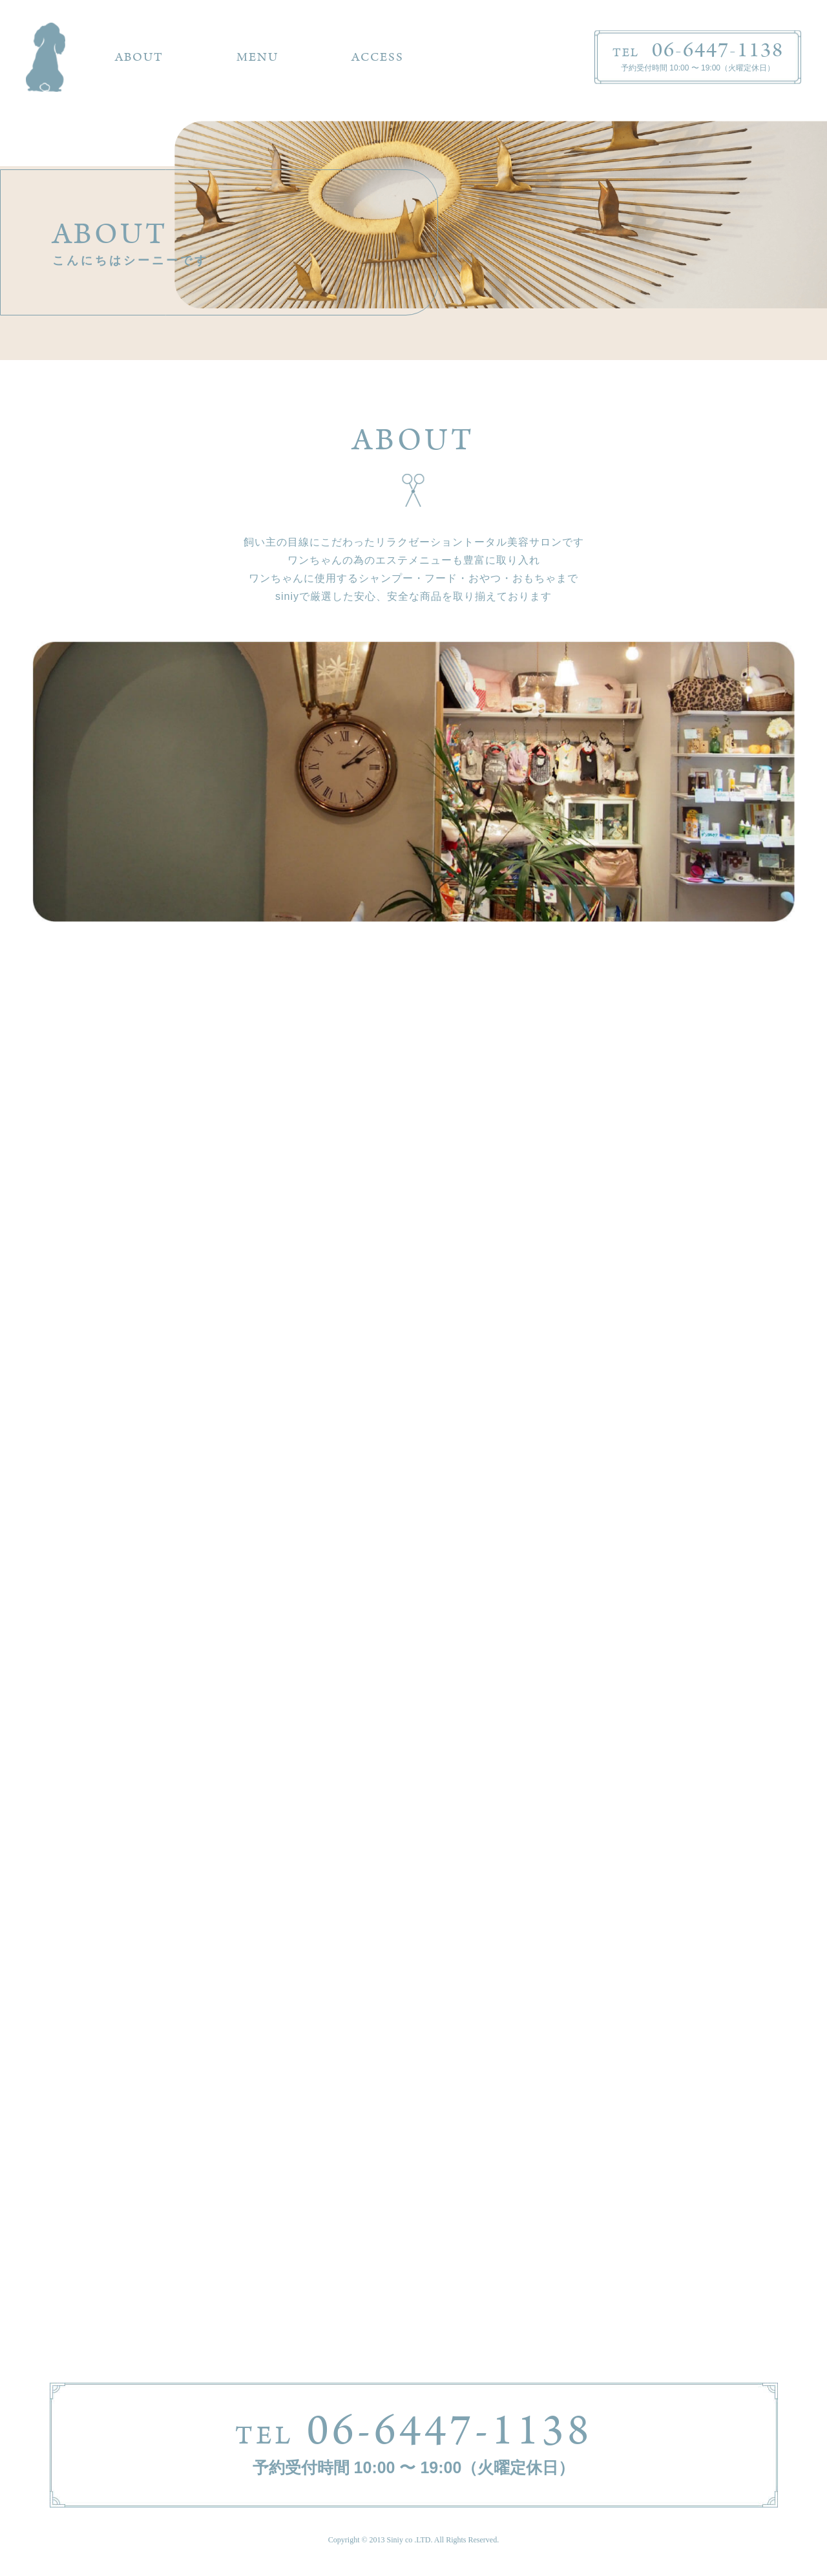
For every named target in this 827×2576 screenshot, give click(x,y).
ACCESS (377, 57)
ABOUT (139, 57)
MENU (257, 57)
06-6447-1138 (413, 2431)
